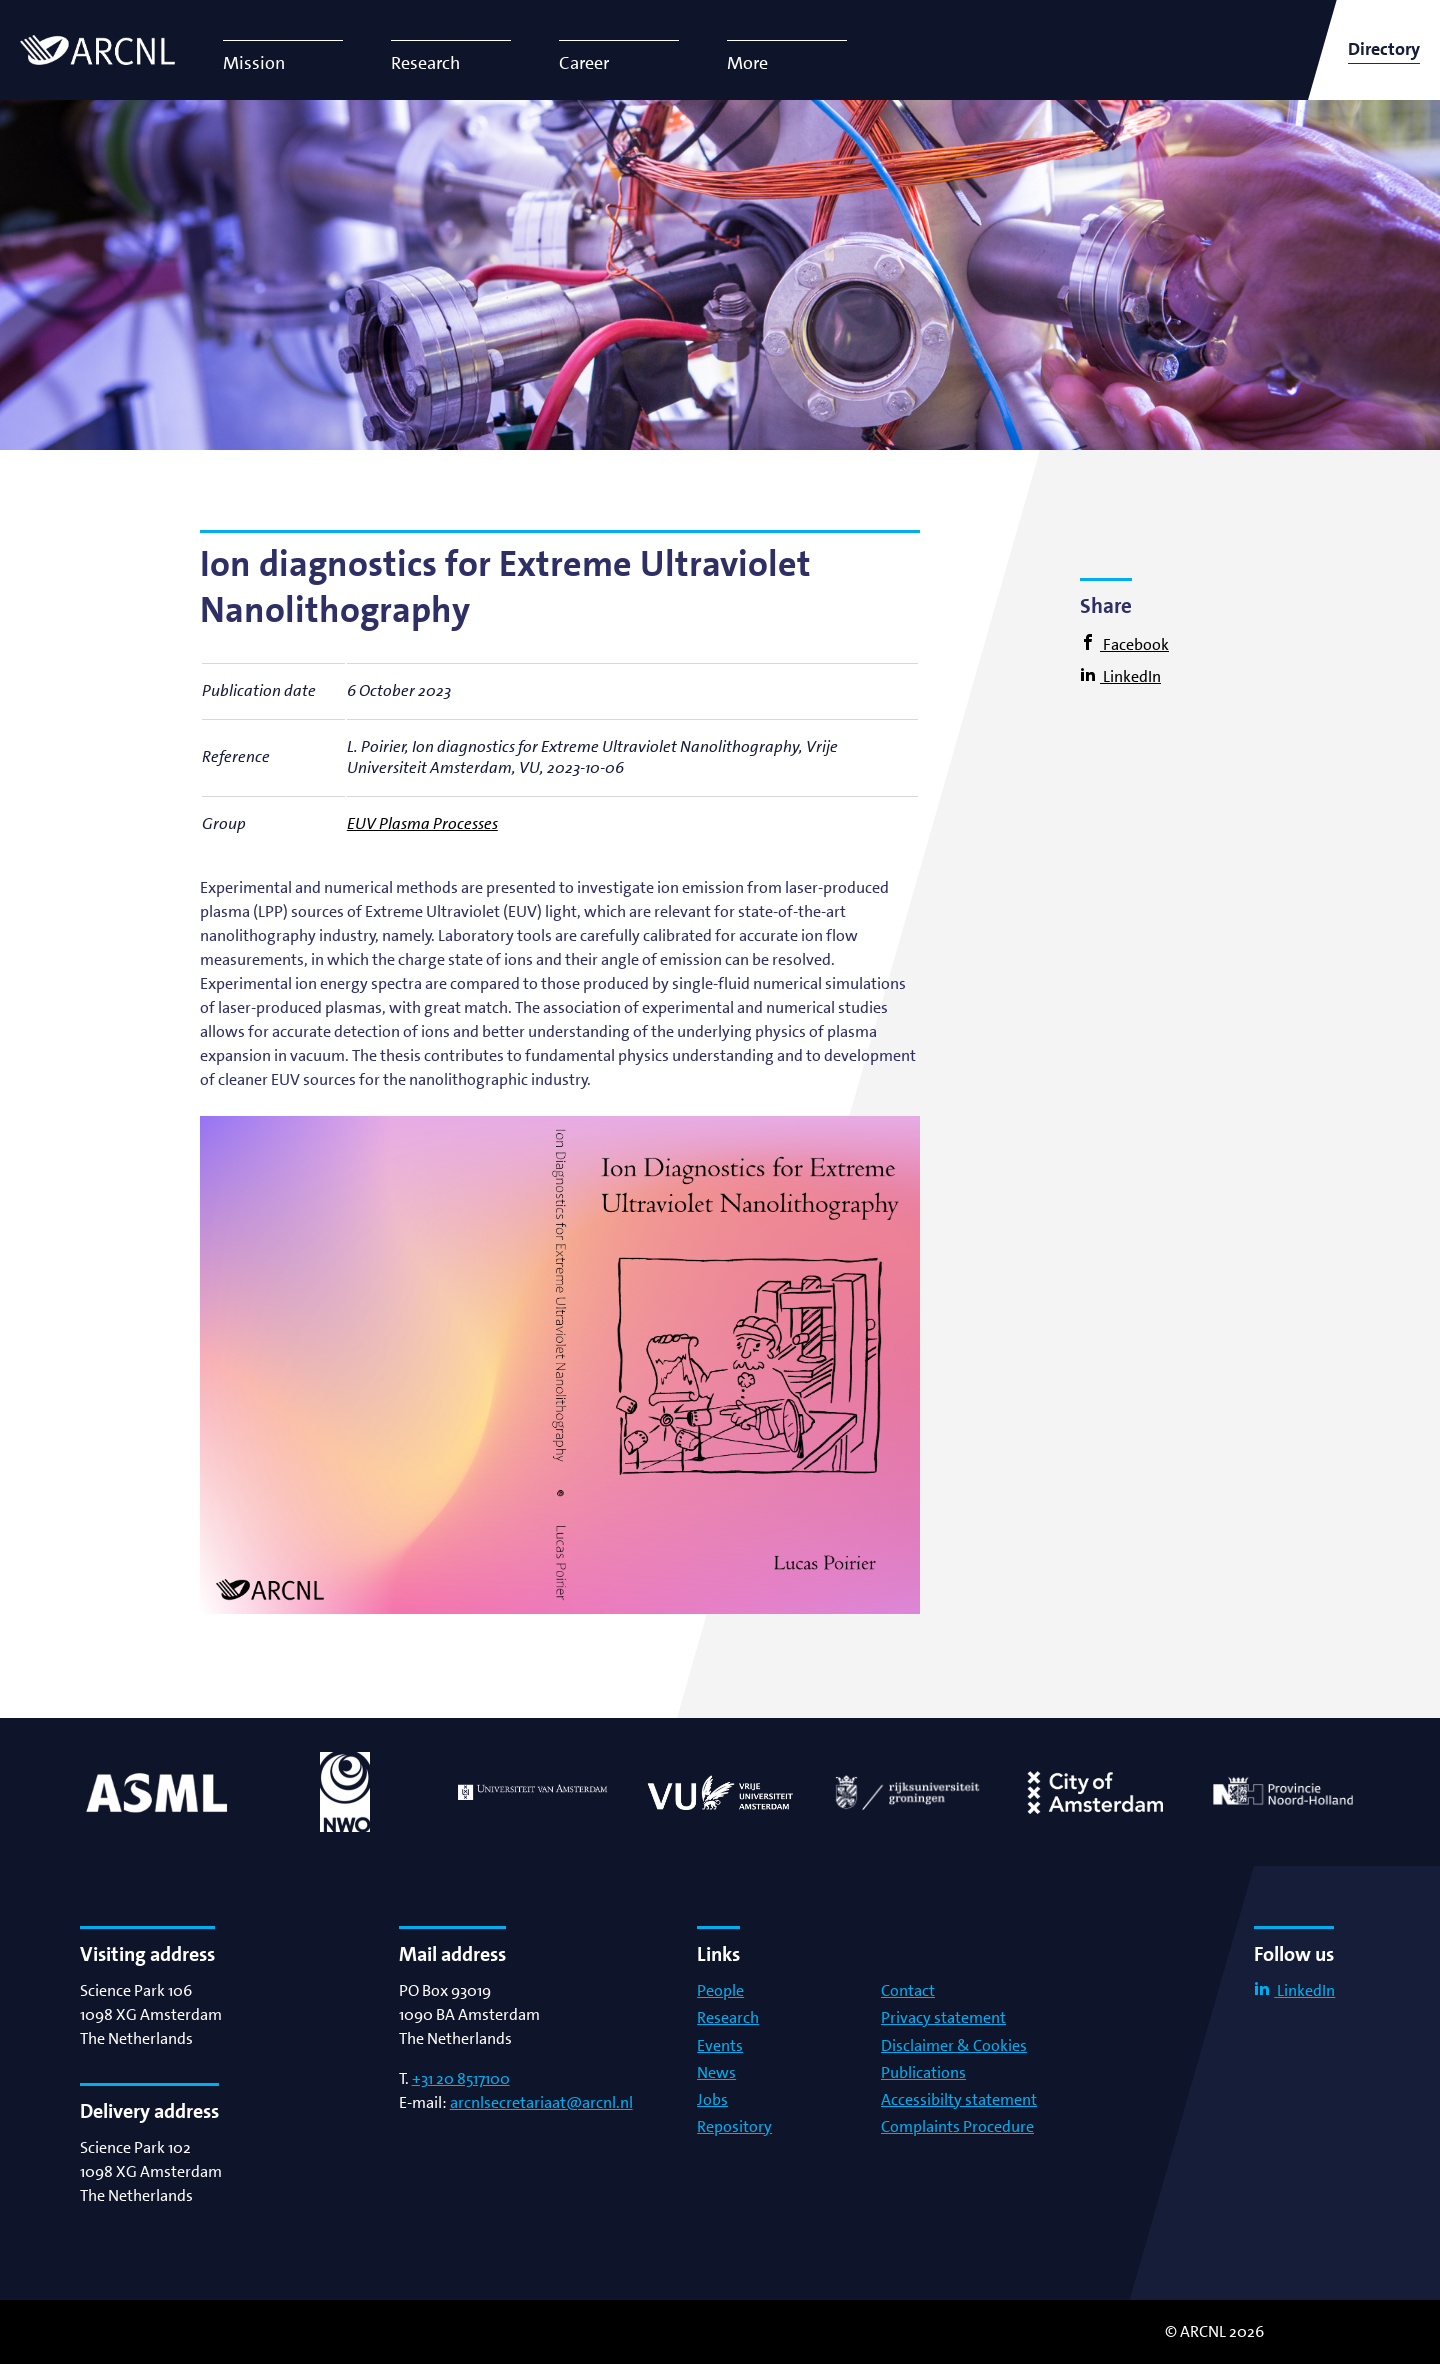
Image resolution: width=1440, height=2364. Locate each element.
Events (720, 2045)
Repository (734, 2126)
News (716, 2072)
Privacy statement (943, 2017)
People (720, 1990)
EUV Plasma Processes (422, 823)
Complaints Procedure (957, 2126)
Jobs (712, 2099)
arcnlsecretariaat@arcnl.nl (541, 2102)
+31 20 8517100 (461, 2078)
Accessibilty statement (959, 2099)
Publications (923, 2072)
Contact (908, 1990)
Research (728, 2017)
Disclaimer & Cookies (954, 2045)
